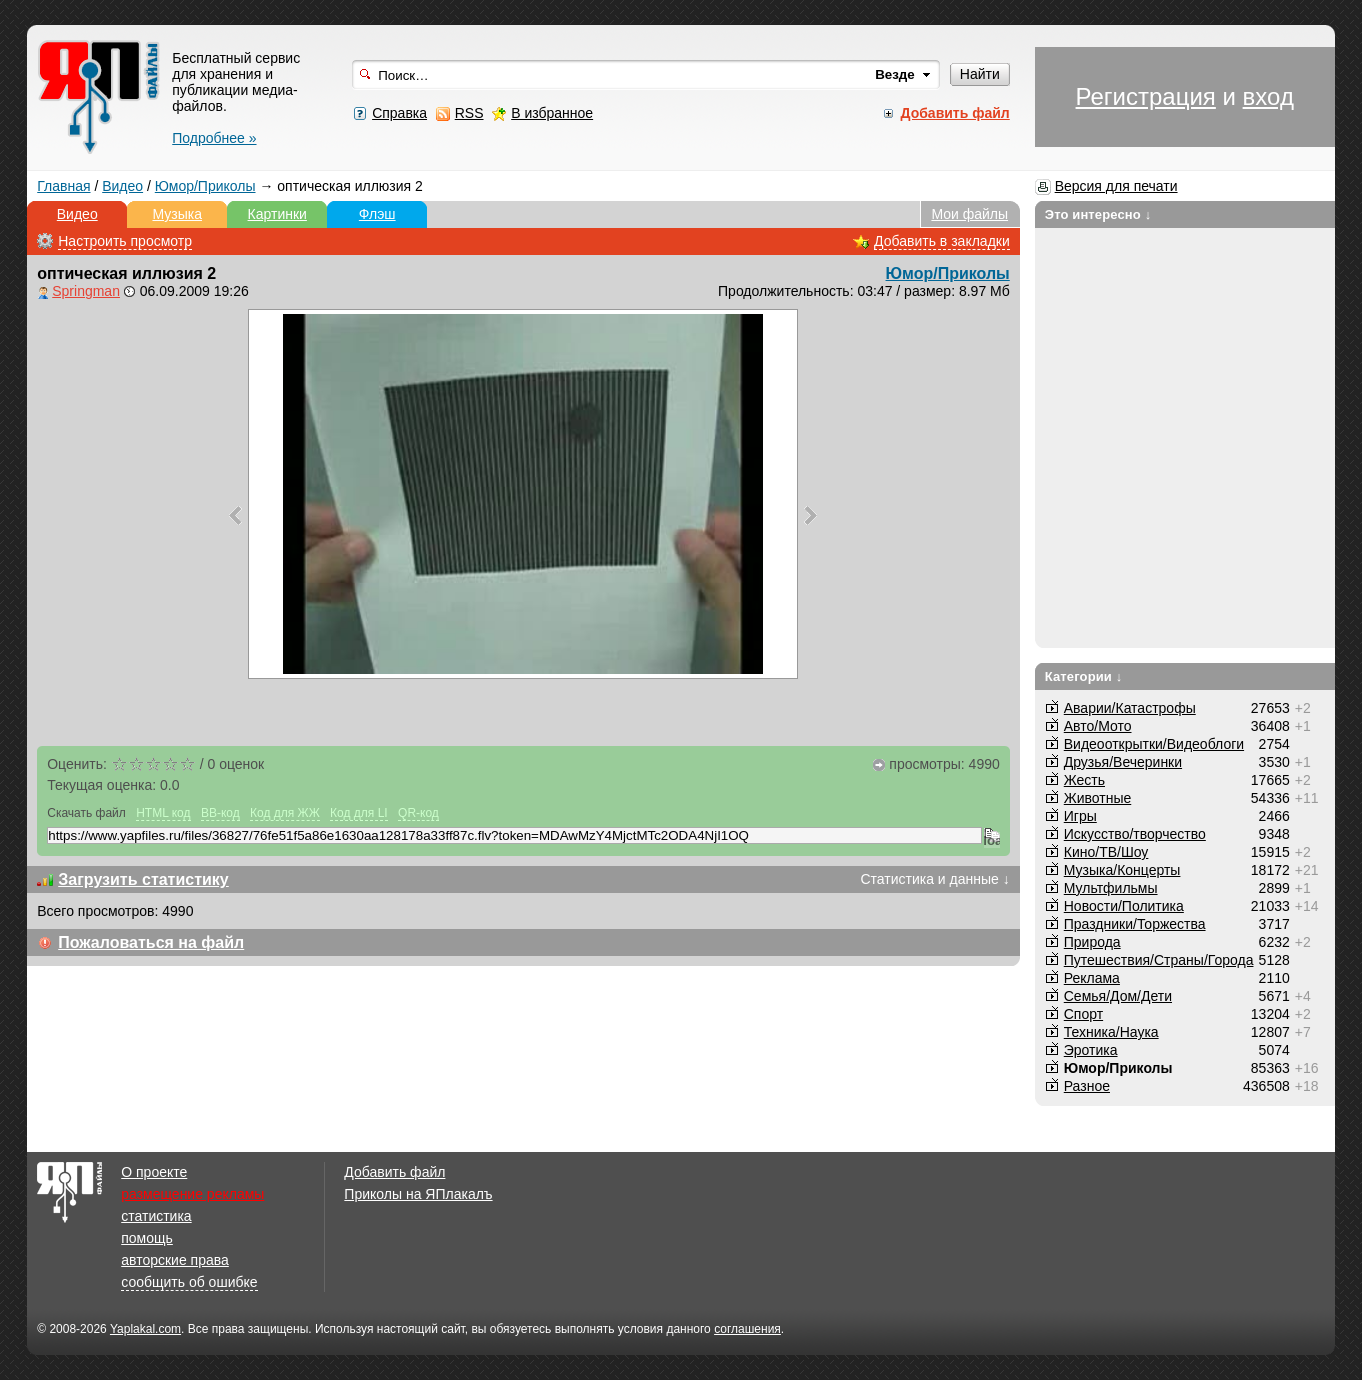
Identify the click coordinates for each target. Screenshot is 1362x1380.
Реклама (1092, 978)
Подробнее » (214, 138)
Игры (1080, 816)
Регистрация (1146, 96)
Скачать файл (86, 813)
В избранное (552, 113)
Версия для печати (1116, 186)
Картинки (277, 214)
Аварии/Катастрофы (1130, 708)
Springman (86, 291)
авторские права (175, 1260)
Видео (122, 186)
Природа (1092, 942)
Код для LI (359, 813)
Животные (1098, 798)
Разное (1087, 1086)
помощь (147, 1238)
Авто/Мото (1098, 726)
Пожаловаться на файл (151, 942)
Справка (399, 113)
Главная (63, 186)
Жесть (1084, 780)
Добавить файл (394, 1172)
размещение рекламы (192, 1194)
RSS (469, 113)
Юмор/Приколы (205, 186)
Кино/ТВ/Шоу (1106, 852)
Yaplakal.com (145, 1329)
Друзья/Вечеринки (1123, 762)
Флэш (377, 214)
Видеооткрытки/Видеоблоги (1154, 744)
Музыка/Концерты (1122, 870)
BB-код (220, 813)
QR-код (418, 813)
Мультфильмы (1111, 888)
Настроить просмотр (125, 241)
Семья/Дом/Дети (1118, 996)
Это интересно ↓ (1098, 214)
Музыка (177, 214)
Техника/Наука (1111, 1032)
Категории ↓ (1084, 676)
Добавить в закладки (942, 241)
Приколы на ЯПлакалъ (418, 1194)
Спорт (1083, 1014)
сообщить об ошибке (189, 1282)
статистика (156, 1216)
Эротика (1091, 1050)
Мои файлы (969, 214)
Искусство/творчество (1135, 834)
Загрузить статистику (143, 879)
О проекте (154, 1172)
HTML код (163, 813)
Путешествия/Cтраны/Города (1159, 960)
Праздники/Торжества (1135, 924)
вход (1268, 96)
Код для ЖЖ (285, 813)
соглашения (747, 1329)
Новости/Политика (1124, 906)
